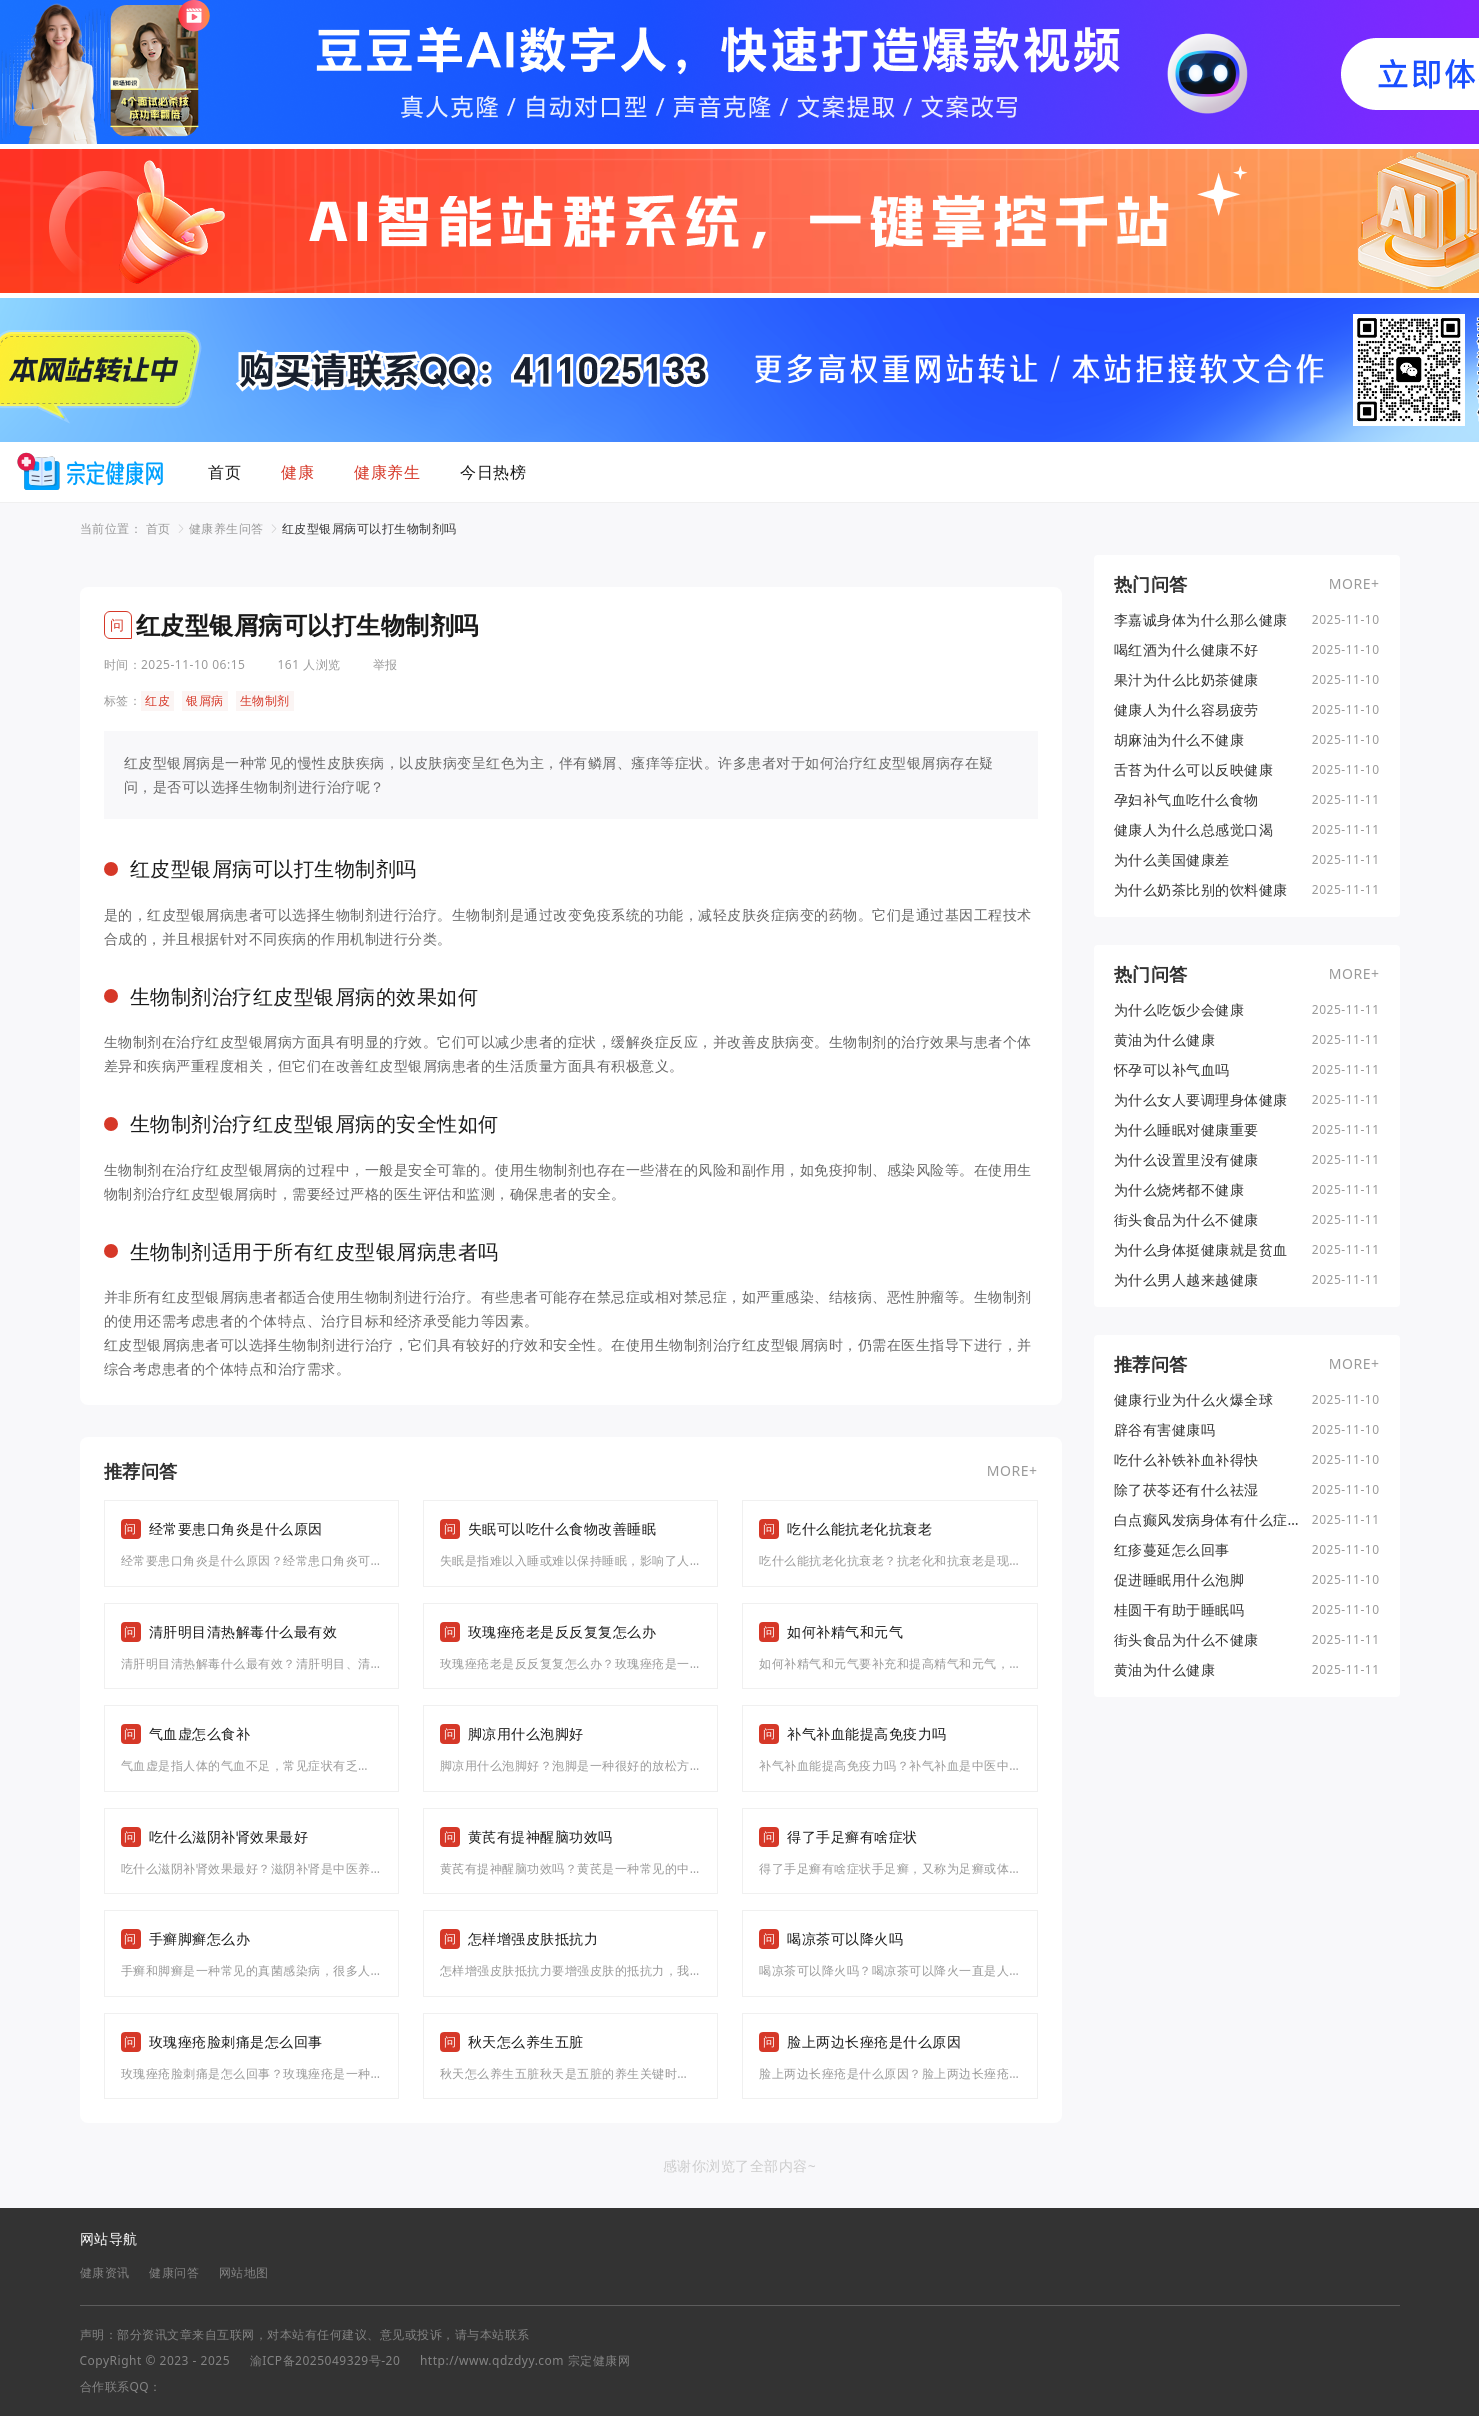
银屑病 (205, 700)
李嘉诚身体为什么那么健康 (1201, 620)
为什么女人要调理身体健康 (1201, 1100)
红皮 (157, 700)
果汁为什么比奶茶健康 (1186, 680)
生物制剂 (265, 700)
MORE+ (1012, 1470)
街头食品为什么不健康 (1186, 1220)
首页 (224, 472)
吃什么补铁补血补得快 (1186, 1460)
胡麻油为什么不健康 (1179, 740)
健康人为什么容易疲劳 (1186, 710)
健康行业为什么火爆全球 (1194, 1400)
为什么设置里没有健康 (1186, 1160)
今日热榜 (493, 472)
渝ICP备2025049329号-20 (325, 2360)
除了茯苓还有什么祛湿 (1186, 1490)
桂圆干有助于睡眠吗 (1179, 1610)
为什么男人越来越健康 (1186, 1280)
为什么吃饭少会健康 (1179, 1010)
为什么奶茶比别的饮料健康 (1201, 890)
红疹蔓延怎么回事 (1172, 1550)
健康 (297, 472)
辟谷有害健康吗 (1165, 1430)
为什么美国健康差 (1172, 860)
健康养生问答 (226, 528)
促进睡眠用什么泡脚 (1179, 1580)
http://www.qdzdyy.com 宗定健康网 (525, 2360)
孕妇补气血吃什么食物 (1186, 800)
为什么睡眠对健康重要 (1186, 1130)
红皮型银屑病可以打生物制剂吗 (369, 528)
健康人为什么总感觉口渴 (1194, 830)
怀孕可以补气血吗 (1172, 1070)
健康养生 (387, 472)
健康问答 (174, 2272)
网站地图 (244, 2272)
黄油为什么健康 (1165, 1040)
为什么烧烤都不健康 (1179, 1190)
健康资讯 (105, 2272)
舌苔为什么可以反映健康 (1194, 770)
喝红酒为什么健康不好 (1186, 650)
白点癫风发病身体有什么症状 (1201, 1520)
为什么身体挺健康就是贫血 (1201, 1250)
